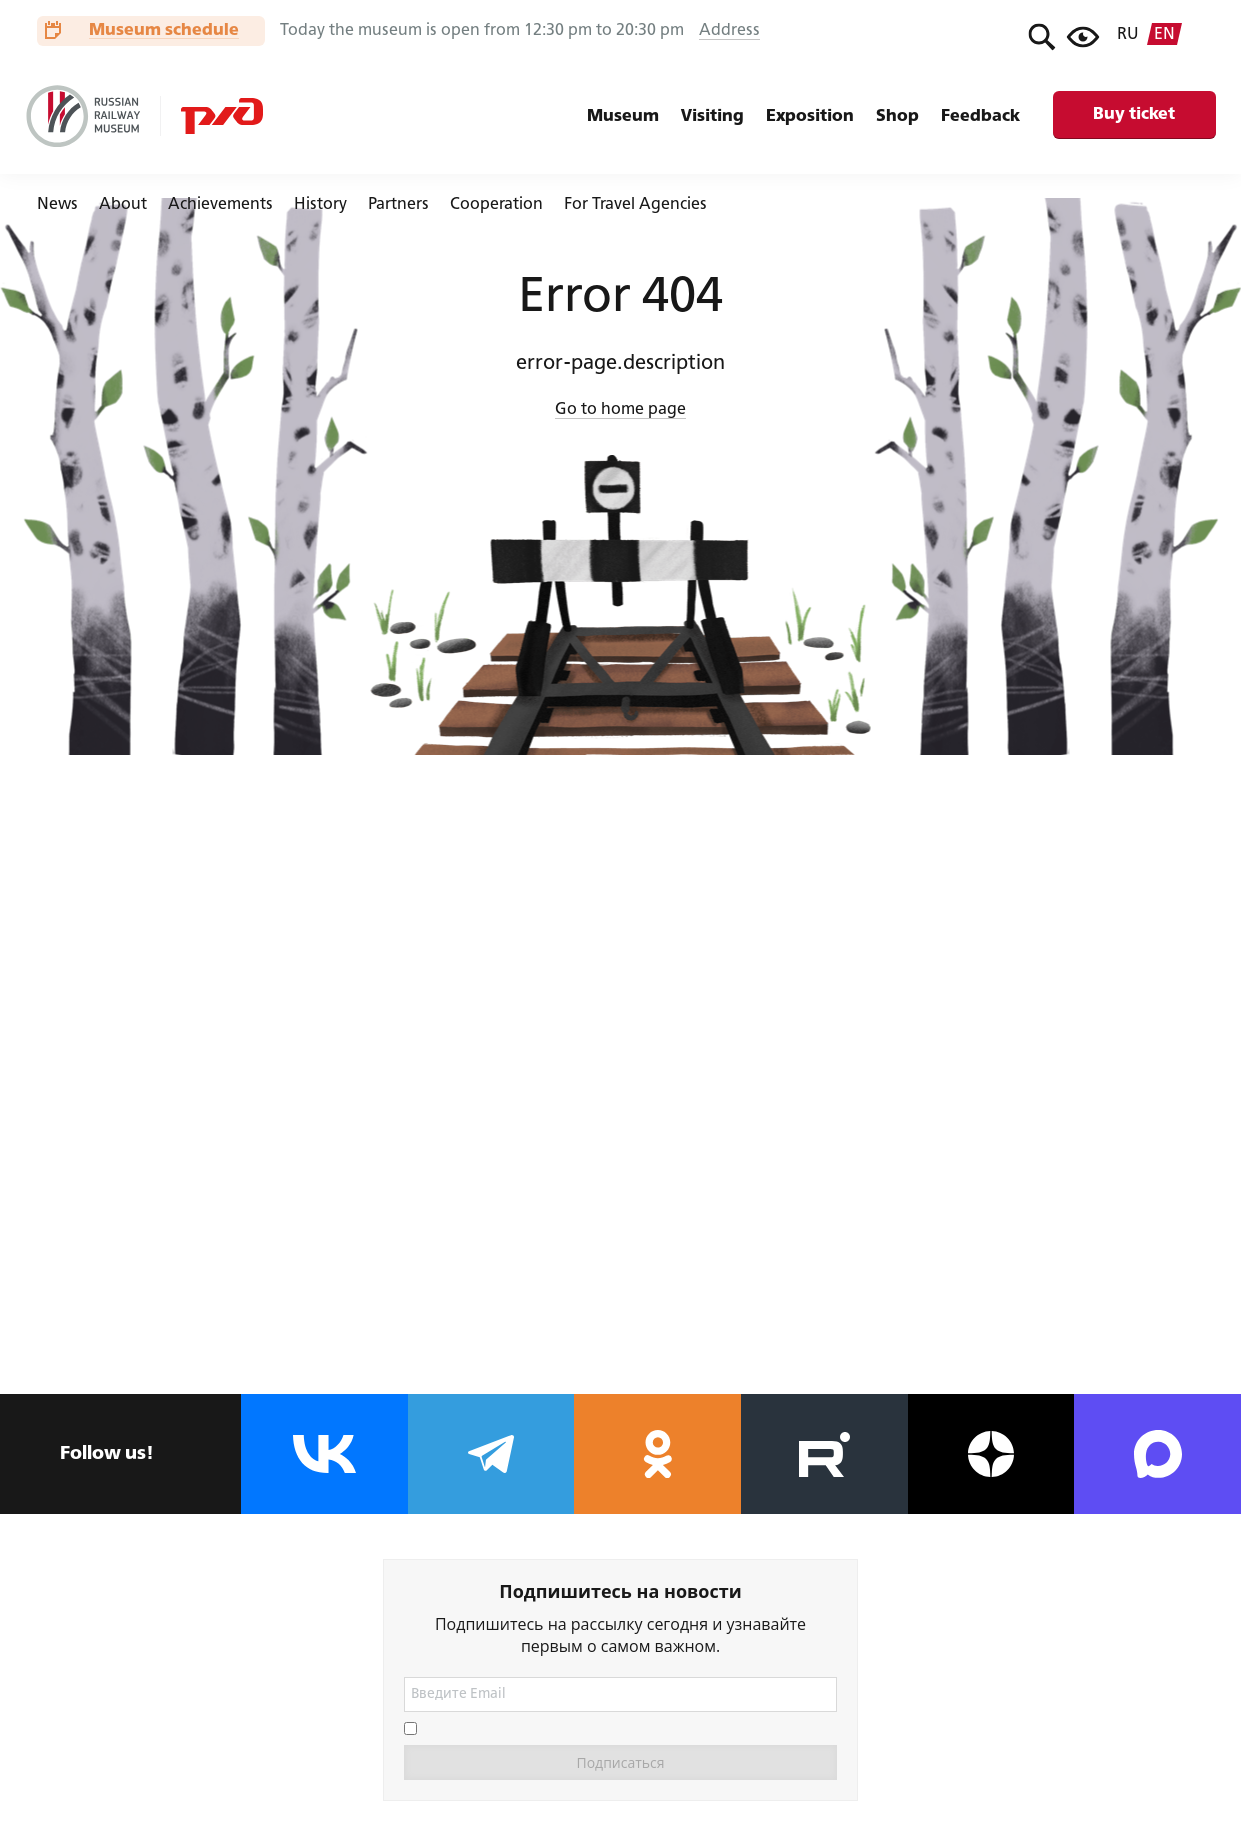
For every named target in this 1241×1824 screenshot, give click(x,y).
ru (1128, 35)
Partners (398, 205)
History (320, 205)
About (123, 205)
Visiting (712, 116)
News (57, 205)
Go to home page (620, 410)
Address (729, 31)
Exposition (810, 116)
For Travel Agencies (635, 205)
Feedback (980, 116)
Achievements (220, 205)
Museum (623, 116)
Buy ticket (1134, 114)
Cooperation (496, 205)
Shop (897, 116)
